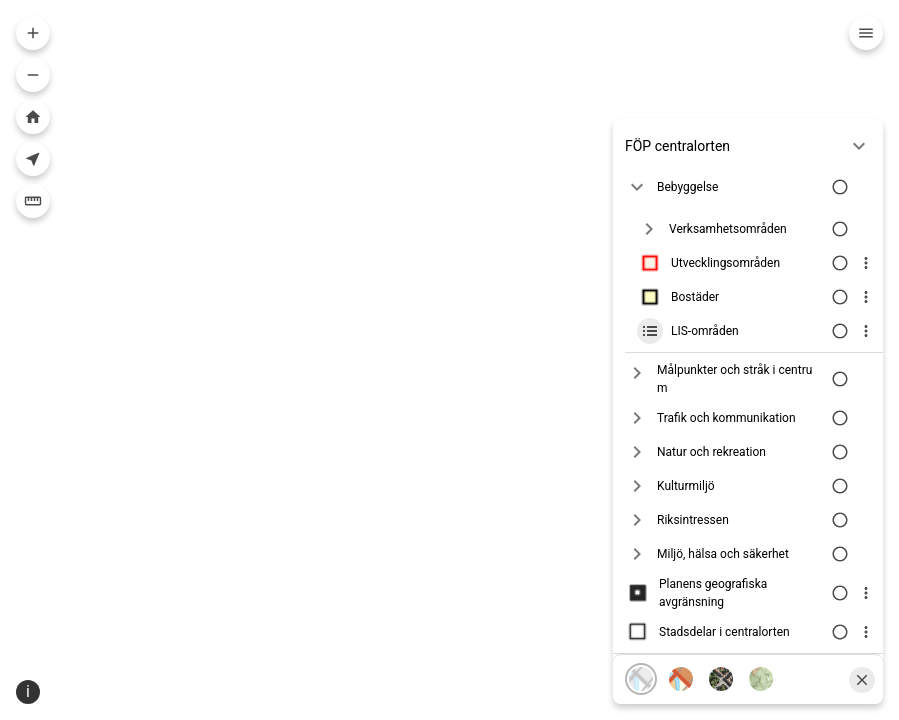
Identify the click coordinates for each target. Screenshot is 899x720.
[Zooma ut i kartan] (33, 75)
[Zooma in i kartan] (33, 33)
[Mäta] (33, 201)
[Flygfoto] (721, 651)
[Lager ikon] (650, 235)
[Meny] (866, 33)
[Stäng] (862, 652)
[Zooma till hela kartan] (33, 117)
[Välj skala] (63, 705)
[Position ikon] (133, 705)
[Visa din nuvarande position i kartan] (33, 159)
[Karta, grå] (641, 651)
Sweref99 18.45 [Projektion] (196, 704)
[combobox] (442, 36)
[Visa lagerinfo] (866, 235)
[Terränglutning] (761, 651)
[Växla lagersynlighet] (838, 235)
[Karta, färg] (681, 651)
